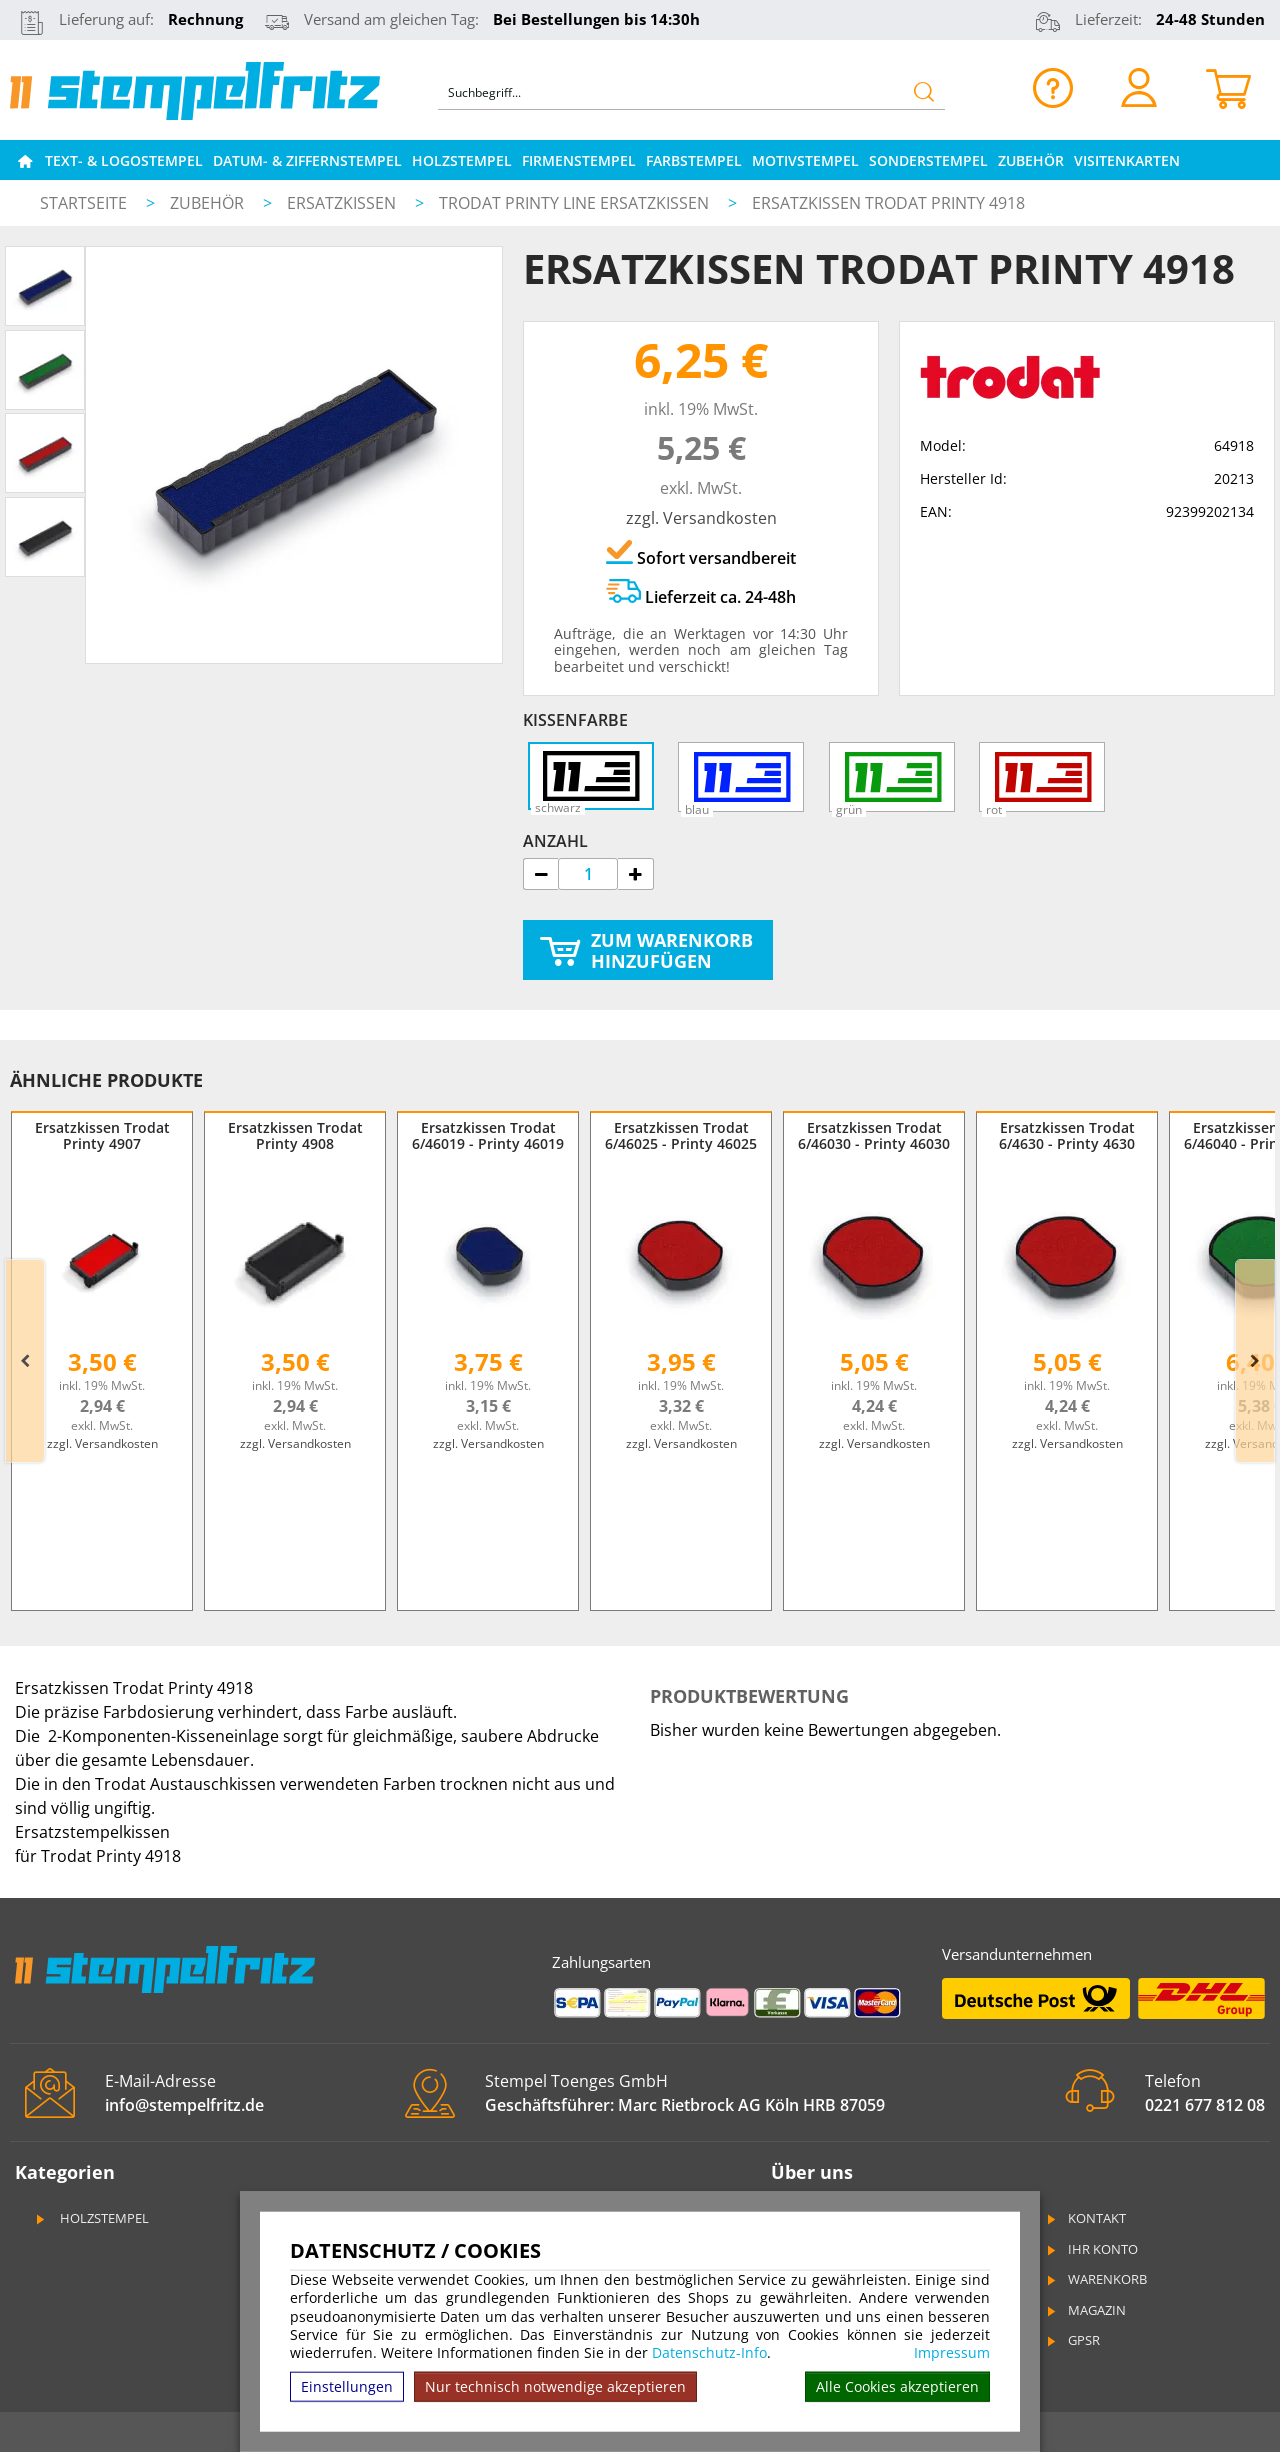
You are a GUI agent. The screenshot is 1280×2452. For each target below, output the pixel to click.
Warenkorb (1095, 2279)
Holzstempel (462, 160)
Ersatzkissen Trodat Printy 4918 (888, 203)
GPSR (1072, 2340)
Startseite (83, 203)
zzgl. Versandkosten (701, 518)
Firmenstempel (579, 160)
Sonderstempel (928, 160)
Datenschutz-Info (709, 2352)
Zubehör (1031, 160)
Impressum (952, 2353)
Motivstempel (805, 160)
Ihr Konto (1091, 2249)
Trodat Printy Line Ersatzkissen (576, 203)
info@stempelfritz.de (184, 2105)
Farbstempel (694, 160)
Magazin (1085, 2310)
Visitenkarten (1127, 160)
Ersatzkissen (343, 203)
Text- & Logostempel (124, 160)
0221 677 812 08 (1205, 2105)
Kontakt (1085, 2218)
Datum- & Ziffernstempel (307, 160)
